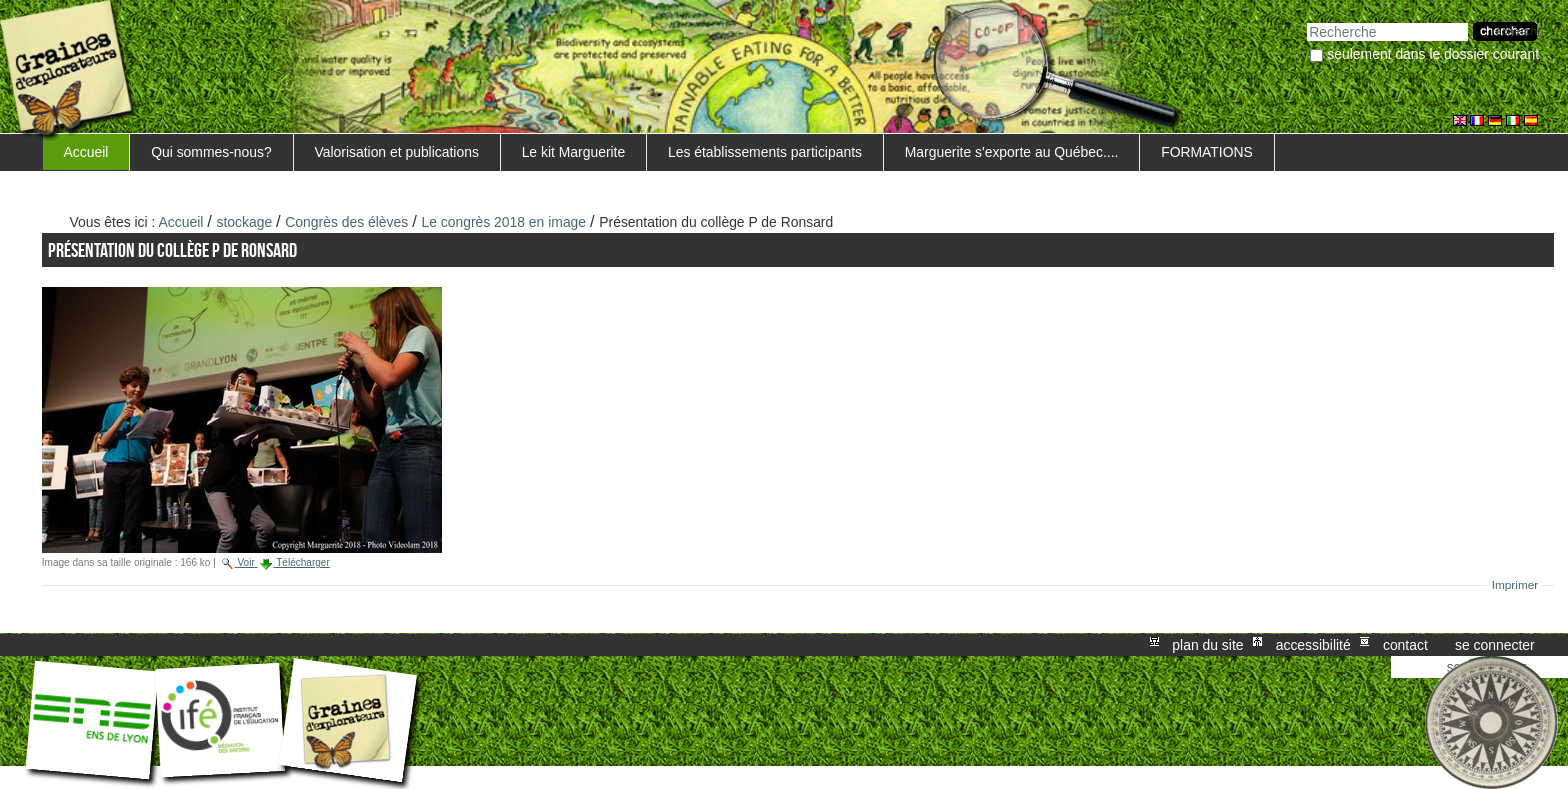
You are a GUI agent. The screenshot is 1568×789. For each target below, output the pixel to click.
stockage (245, 222)
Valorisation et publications (396, 152)
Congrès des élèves (346, 222)
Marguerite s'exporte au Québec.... (1012, 152)
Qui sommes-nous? (211, 152)
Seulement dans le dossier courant (1433, 54)
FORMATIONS (1207, 152)
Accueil (86, 152)
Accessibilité (1313, 645)
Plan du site (1207, 645)
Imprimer (1515, 585)
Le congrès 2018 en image (503, 222)
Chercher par (1306, 20)
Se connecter (1495, 645)
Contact (1405, 645)
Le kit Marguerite (574, 152)
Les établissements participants (765, 152)
